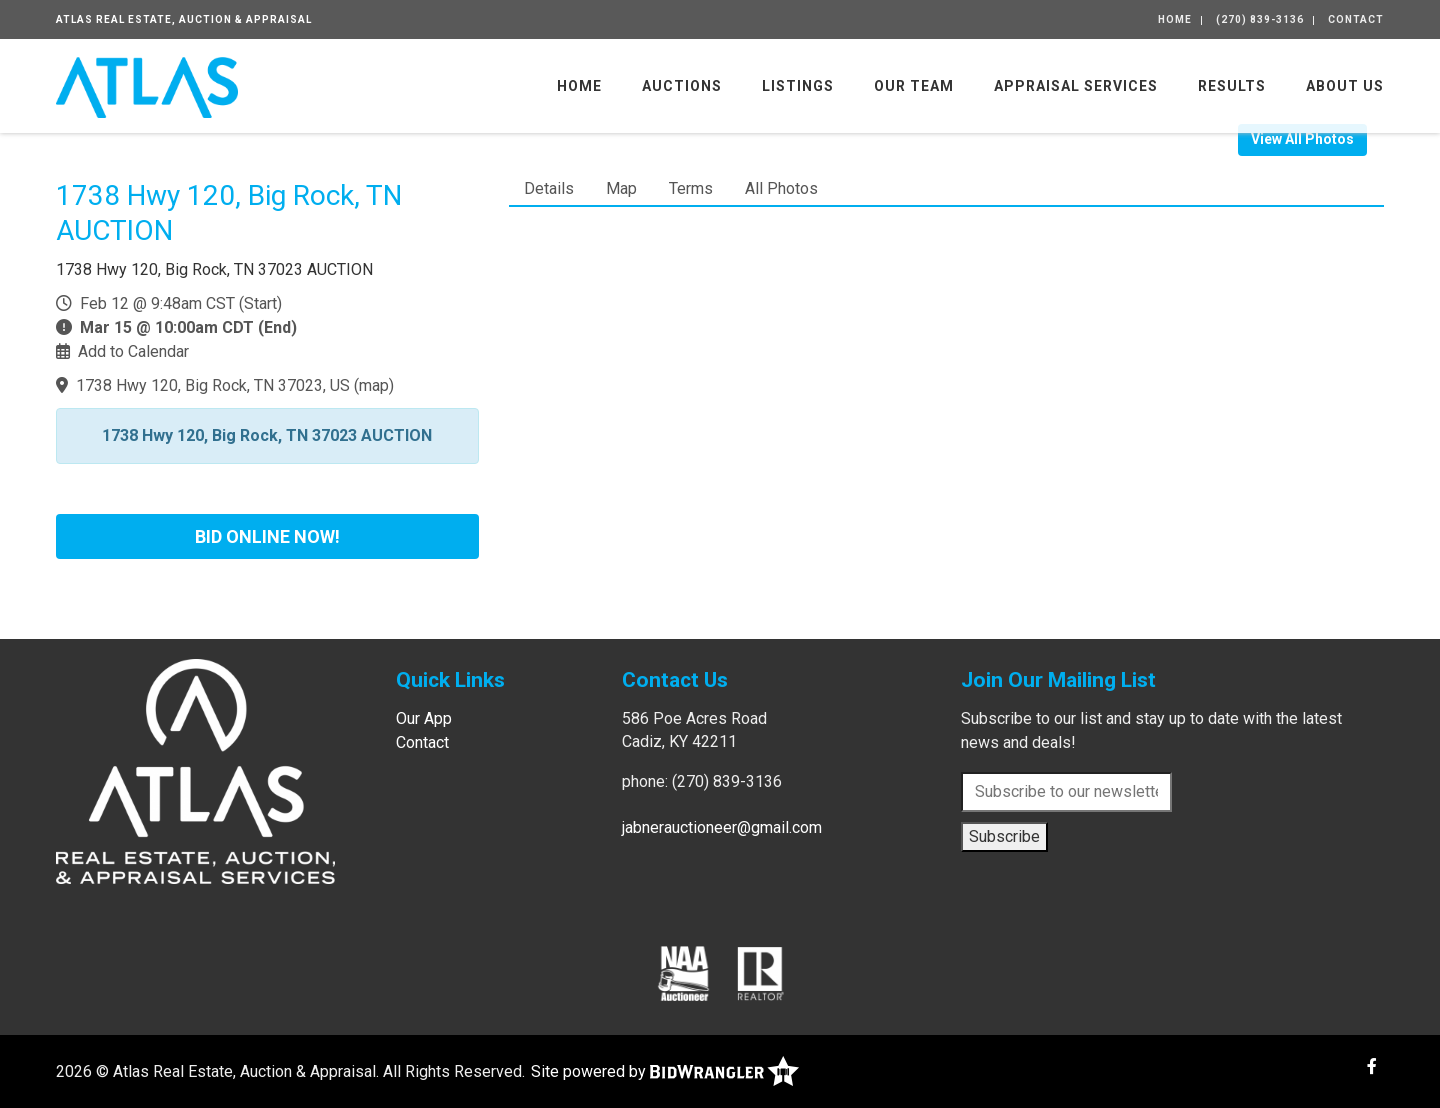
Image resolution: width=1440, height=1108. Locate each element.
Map (621, 188)
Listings (798, 86)
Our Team (914, 86)
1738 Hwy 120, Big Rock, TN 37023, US (213, 385)
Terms (691, 188)
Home (1175, 19)
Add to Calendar (133, 351)
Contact (1356, 19)
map (374, 385)
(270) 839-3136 (1260, 19)
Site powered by (665, 1071)
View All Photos (1302, 139)
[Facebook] (1372, 1066)
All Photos (781, 188)
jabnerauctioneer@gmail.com (722, 827)
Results (1232, 86)
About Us (1345, 86)
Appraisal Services (1076, 86)
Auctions (682, 86)
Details (549, 188)
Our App (424, 718)
